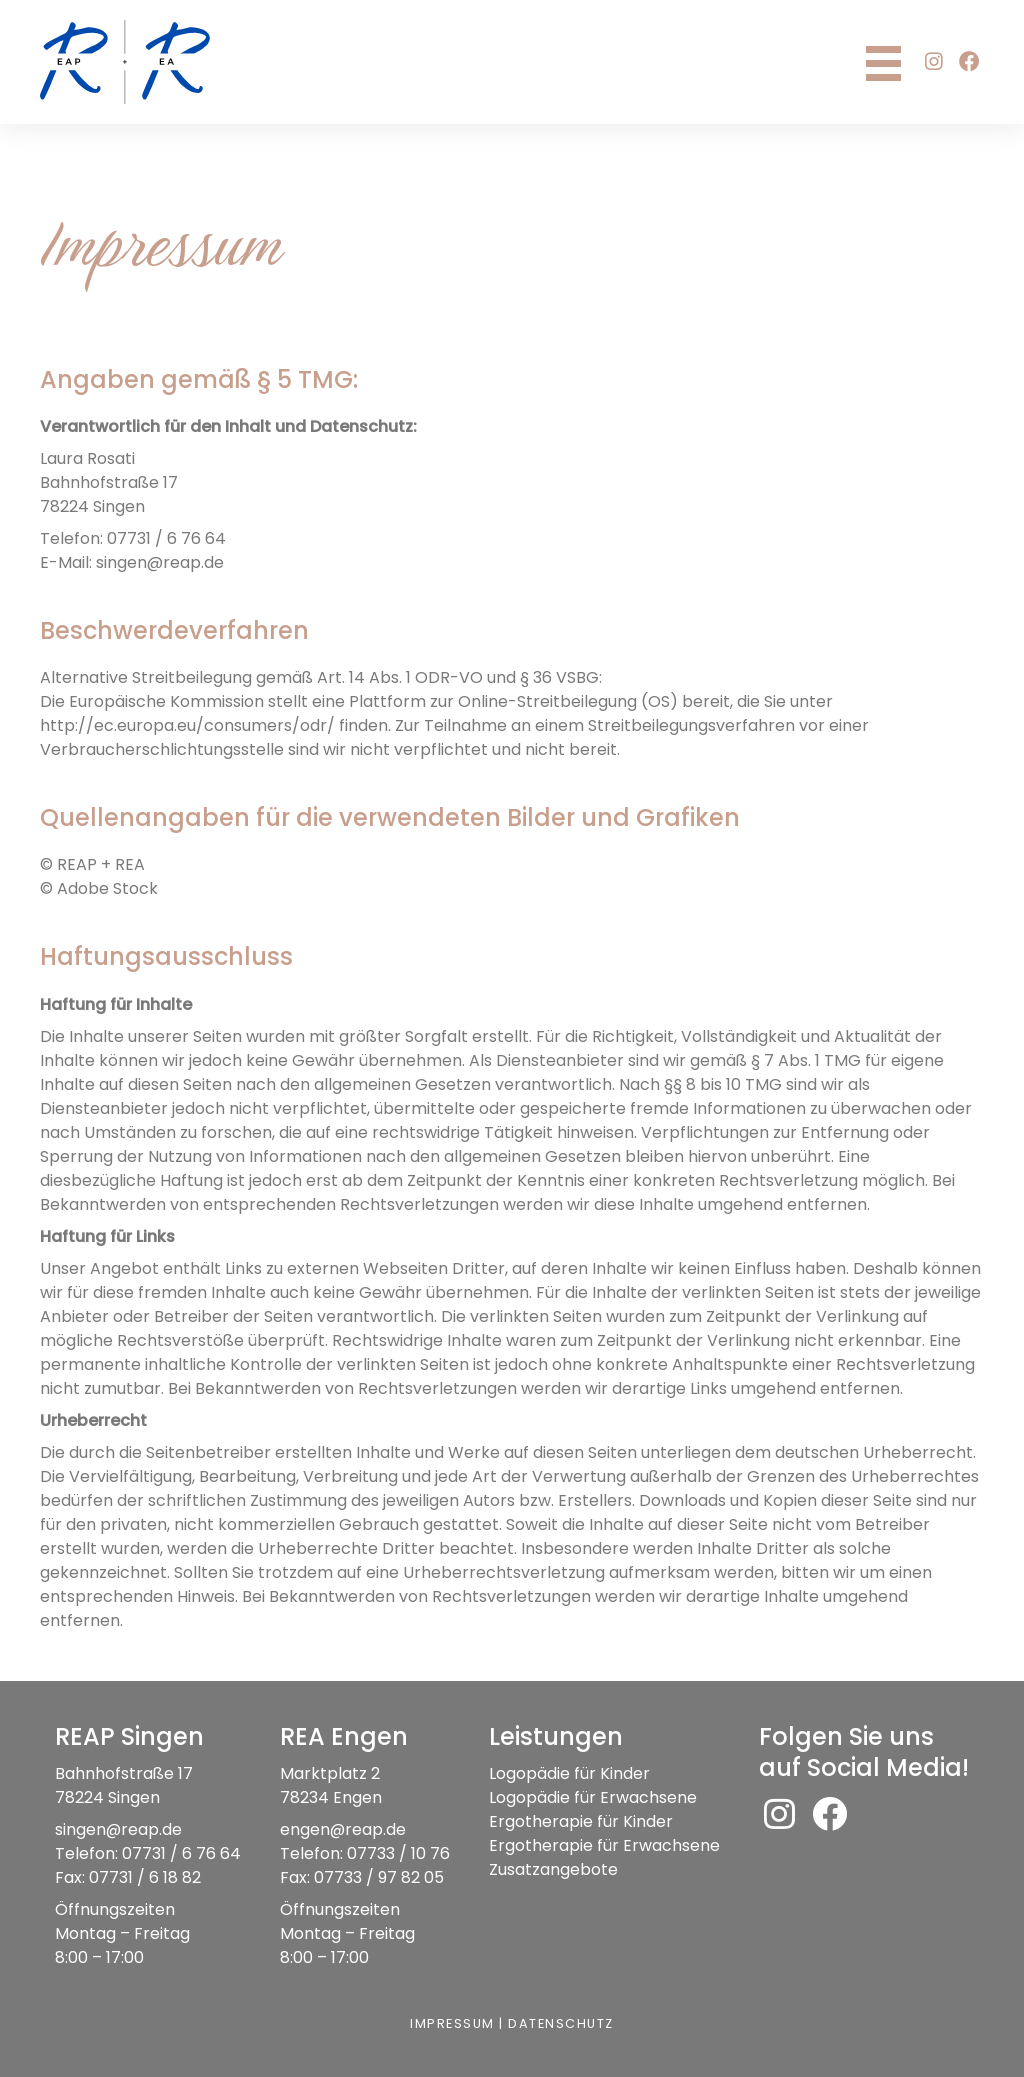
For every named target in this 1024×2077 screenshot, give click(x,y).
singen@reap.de (119, 1829)
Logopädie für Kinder (569, 1773)
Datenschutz (561, 2023)
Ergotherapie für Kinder (581, 1821)
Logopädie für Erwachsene (593, 1797)
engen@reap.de (343, 1829)
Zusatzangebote (553, 1869)
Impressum (452, 2023)
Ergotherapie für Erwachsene (604, 1845)
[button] (934, 62)
